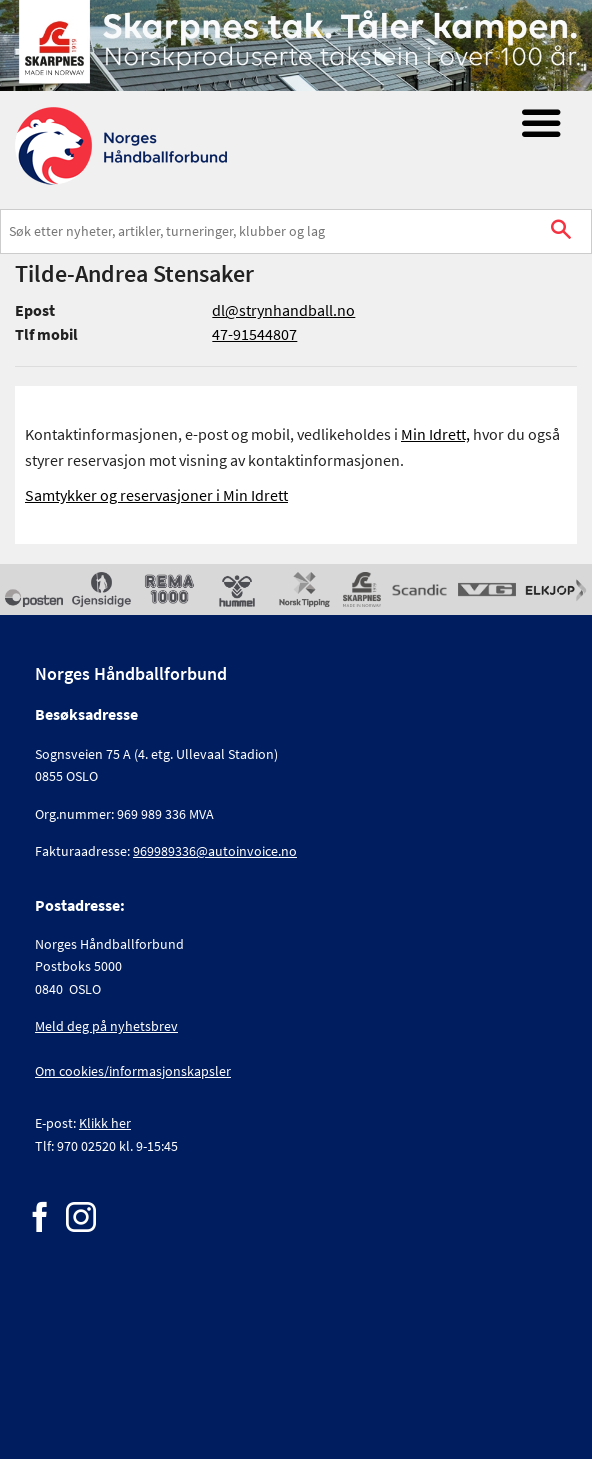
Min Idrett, (435, 434)
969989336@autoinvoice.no (215, 851)
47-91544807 (254, 334)
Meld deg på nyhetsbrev (106, 1026)
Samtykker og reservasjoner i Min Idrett (156, 495)
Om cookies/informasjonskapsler (133, 1071)
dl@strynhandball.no (283, 310)
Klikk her (105, 1123)
